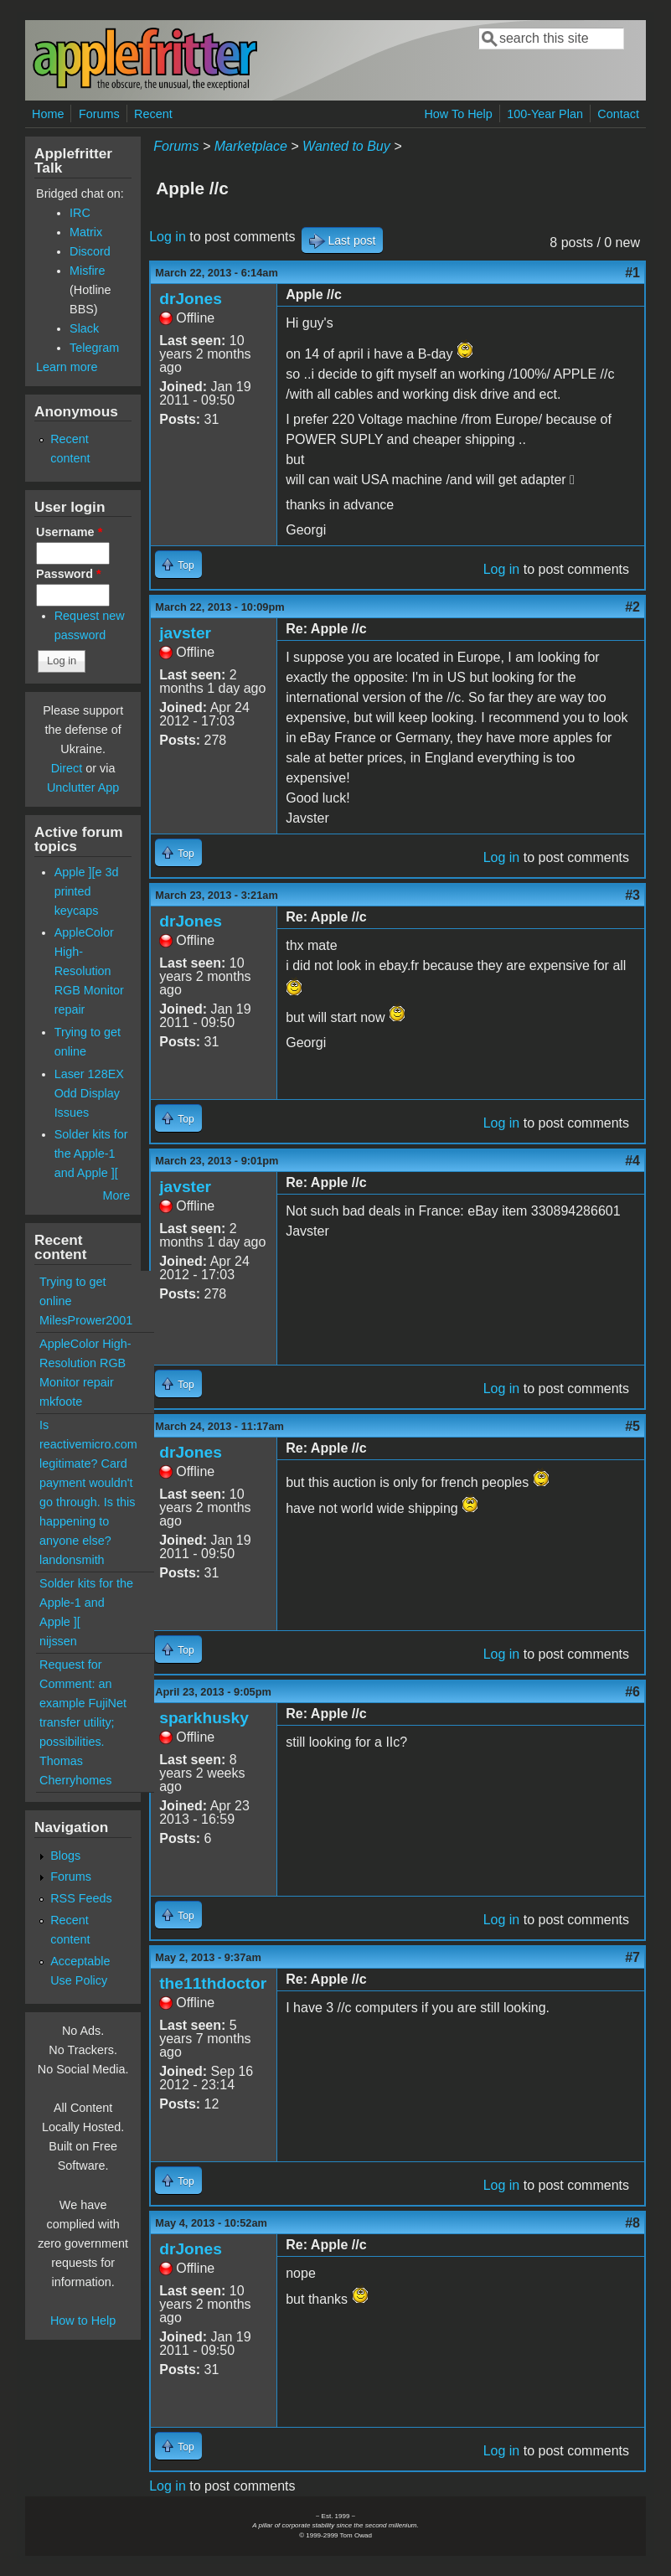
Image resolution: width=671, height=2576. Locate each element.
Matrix (86, 232)
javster (185, 633)
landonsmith (72, 1560)
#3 (632, 895)
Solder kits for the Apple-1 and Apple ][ (91, 1154)
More (116, 1195)
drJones (190, 298)
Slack (84, 328)
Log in (167, 237)
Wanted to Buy (346, 146)
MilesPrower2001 (85, 1320)
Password (68, 574)
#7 (632, 1957)
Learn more (67, 367)
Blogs (65, 1855)
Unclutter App (83, 787)
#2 (632, 607)
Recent (153, 114)
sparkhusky (204, 1718)
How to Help (83, 2320)
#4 (632, 1161)
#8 (632, 2223)
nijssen (58, 1641)
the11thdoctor (212, 1983)
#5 (632, 1426)
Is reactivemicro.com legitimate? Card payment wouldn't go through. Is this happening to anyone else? (88, 1482)
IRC (80, 212)
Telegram (94, 347)
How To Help (458, 114)
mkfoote (60, 1401)
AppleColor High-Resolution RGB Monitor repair (89, 971)
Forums (99, 114)
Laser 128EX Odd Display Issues (89, 1093)
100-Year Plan (545, 114)
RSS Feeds (81, 1898)
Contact (618, 114)
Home (48, 114)
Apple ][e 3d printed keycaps (86, 891)
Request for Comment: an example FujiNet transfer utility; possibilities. (82, 1703)
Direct (67, 768)
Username (69, 532)
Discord (90, 251)
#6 (632, 1692)
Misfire (87, 270)
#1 (632, 273)
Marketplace (250, 146)
